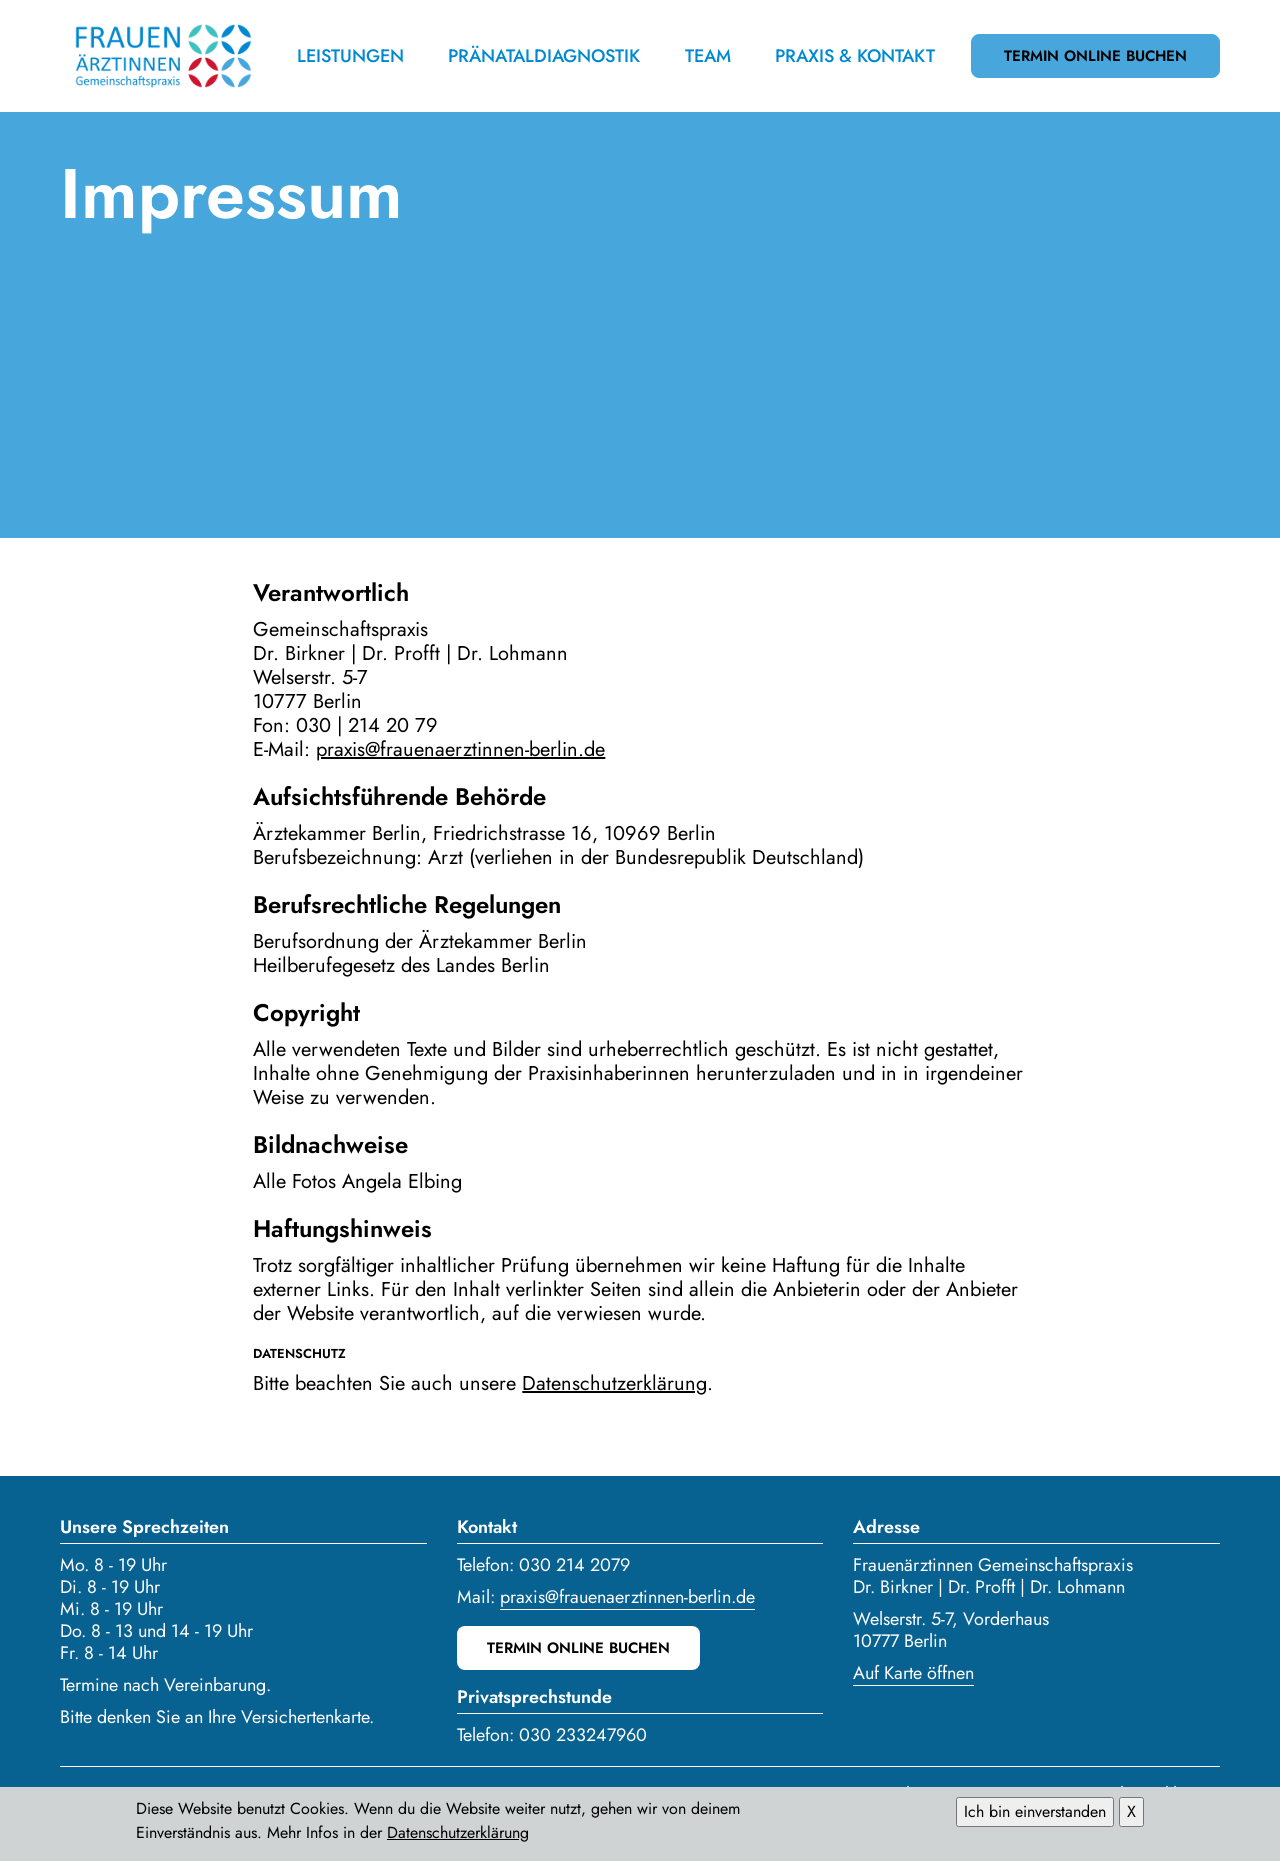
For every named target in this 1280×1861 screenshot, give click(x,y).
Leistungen (350, 56)
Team (708, 56)
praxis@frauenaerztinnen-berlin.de (460, 749)
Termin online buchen (1095, 56)
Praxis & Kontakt (855, 56)
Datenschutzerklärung (614, 1383)
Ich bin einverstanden (1035, 1816)
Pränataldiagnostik (544, 56)
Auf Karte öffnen (913, 1673)
